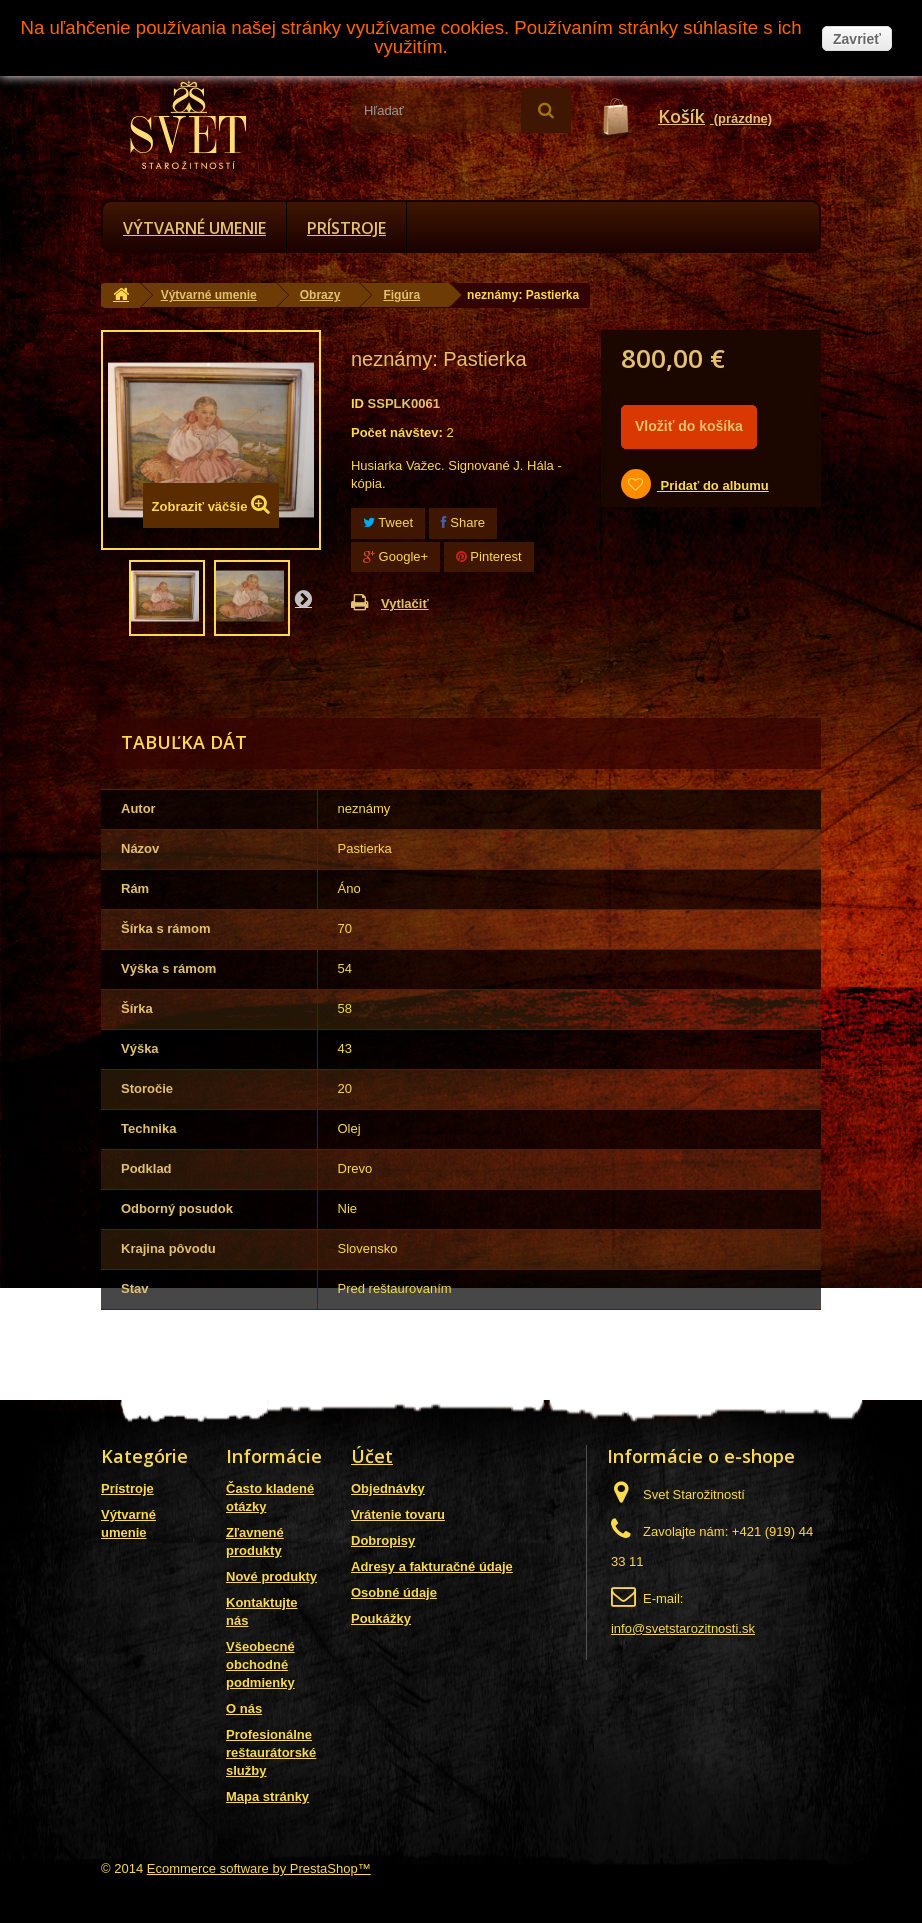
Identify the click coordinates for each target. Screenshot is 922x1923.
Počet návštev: (397, 432)
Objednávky (388, 1488)
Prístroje (346, 228)
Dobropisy (383, 1540)
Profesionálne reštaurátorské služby (271, 1752)
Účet (372, 1456)
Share (463, 522)
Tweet (388, 522)
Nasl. (303, 598)
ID (357, 403)
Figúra (401, 295)
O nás (244, 1708)
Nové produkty (271, 1576)
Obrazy (320, 295)
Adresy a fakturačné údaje (432, 1566)
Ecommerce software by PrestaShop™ (259, 1868)
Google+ (395, 556)
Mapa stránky (267, 1796)
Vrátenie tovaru (398, 1514)
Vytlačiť (405, 603)
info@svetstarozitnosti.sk (683, 1628)
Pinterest (489, 556)
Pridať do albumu (713, 485)
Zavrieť (857, 39)
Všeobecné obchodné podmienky (260, 1664)
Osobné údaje (394, 1592)
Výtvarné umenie (194, 228)
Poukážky (381, 1618)
